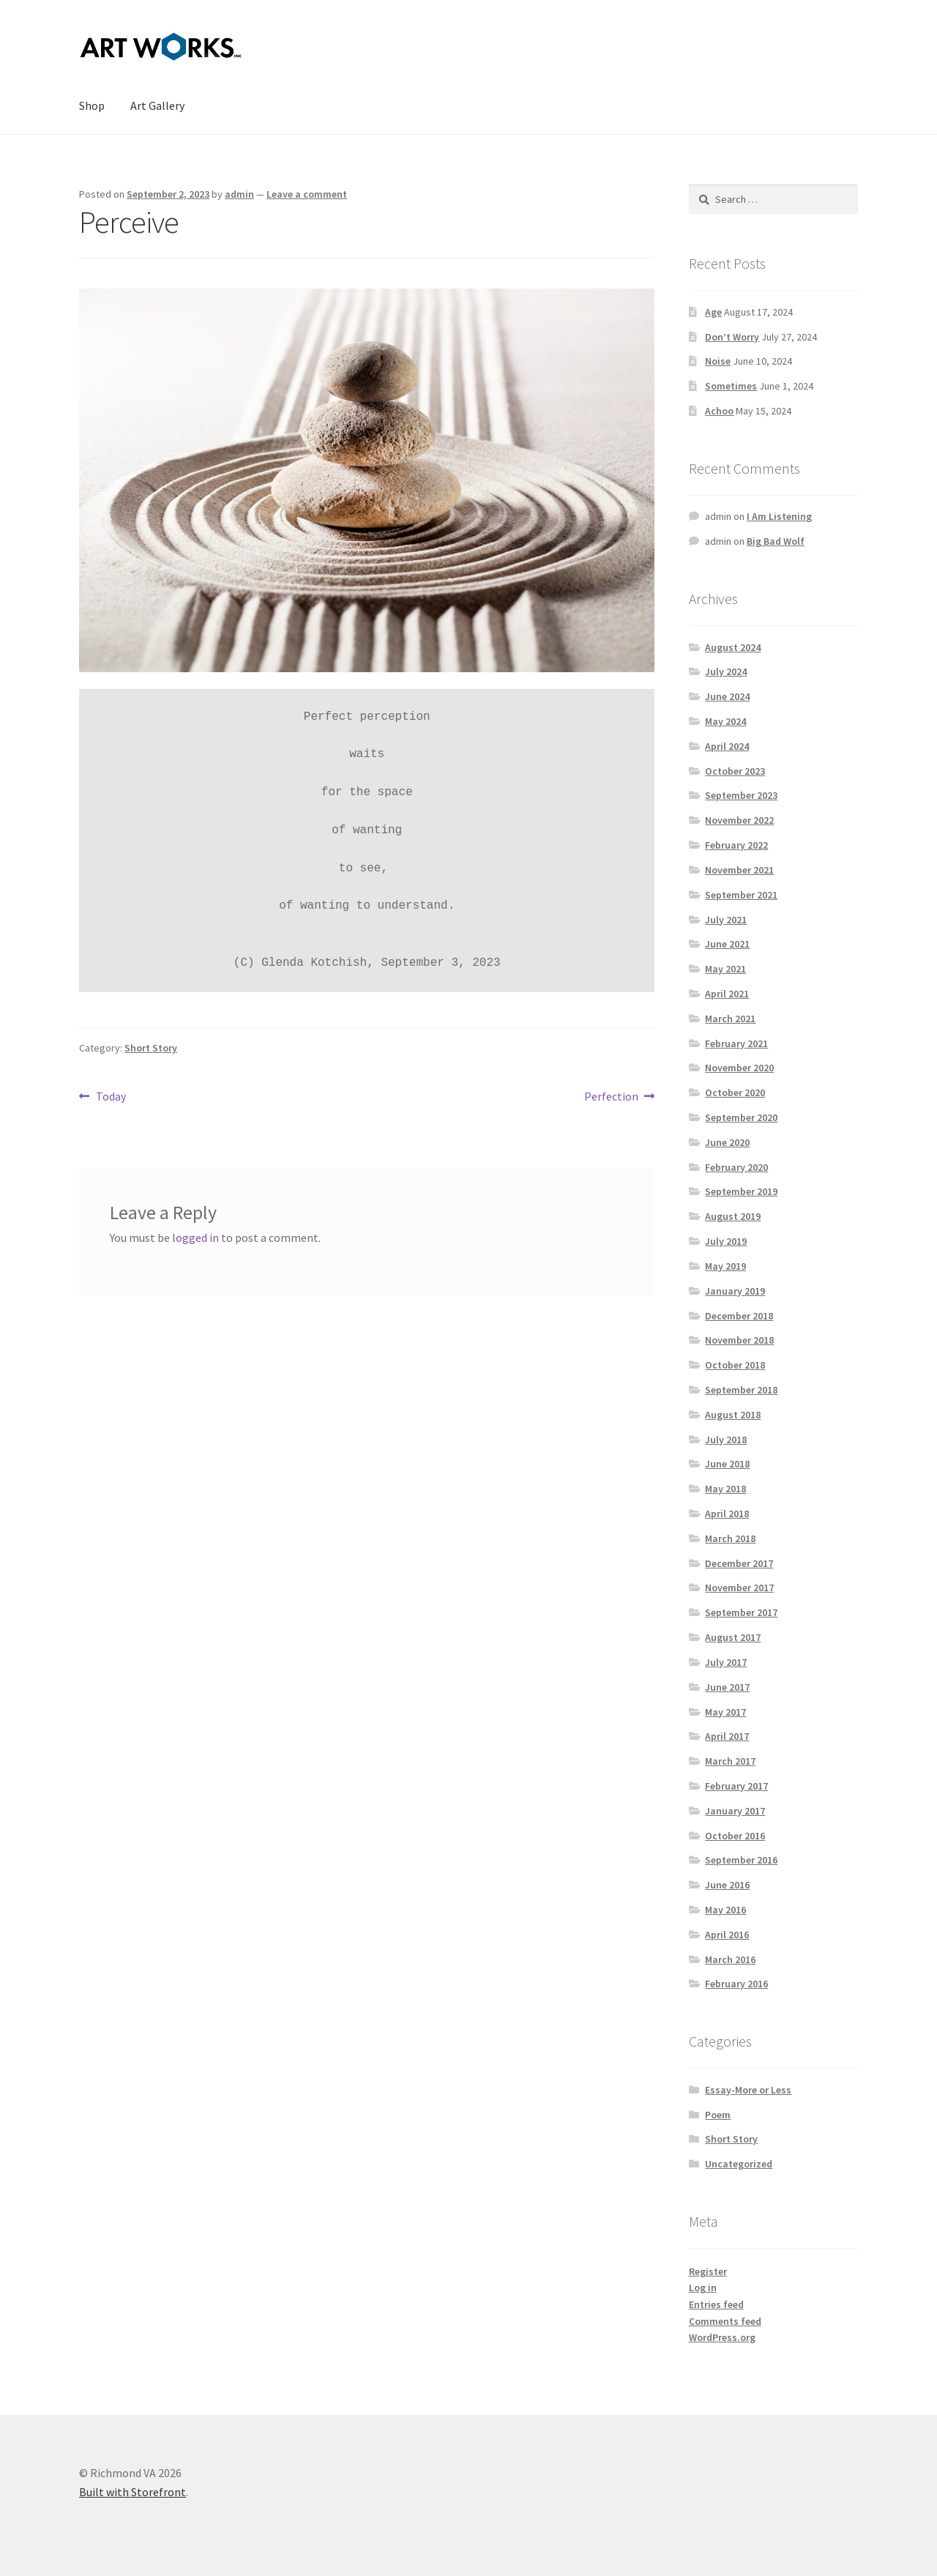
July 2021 (726, 919)
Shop (92, 105)
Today (110, 1096)
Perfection (611, 1096)
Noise (718, 361)
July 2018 (726, 1439)
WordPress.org (722, 2337)
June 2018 (727, 1463)
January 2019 (735, 1291)
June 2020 (727, 1142)
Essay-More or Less (748, 2089)
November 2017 (739, 1587)
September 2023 (741, 795)
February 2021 (736, 1043)
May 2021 (725, 968)
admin (239, 194)
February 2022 (736, 845)
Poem (718, 2114)
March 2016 (730, 1959)
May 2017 (725, 1712)
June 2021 (727, 943)
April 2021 (727, 993)
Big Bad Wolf (776, 541)
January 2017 (735, 1810)
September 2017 (741, 1612)
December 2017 (739, 1563)
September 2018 (741, 1389)
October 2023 (735, 771)
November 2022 (739, 820)
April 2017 (727, 1736)
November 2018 (739, 1340)
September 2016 (741, 1859)
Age (713, 312)
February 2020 (736, 1167)
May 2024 (725, 721)
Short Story (150, 1047)
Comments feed (725, 2321)
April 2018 (727, 1513)
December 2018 (739, 1315)
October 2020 (735, 1092)
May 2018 (725, 1488)
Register (708, 2271)
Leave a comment (306, 194)
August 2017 (733, 1637)
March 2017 (730, 1761)
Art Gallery (157, 105)
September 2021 (741, 894)
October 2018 (735, 1364)
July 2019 (726, 1241)
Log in (703, 2287)
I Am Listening (779, 516)
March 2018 (730, 1538)
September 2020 (741, 1117)
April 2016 (727, 1934)
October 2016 (735, 1835)
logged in (195, 1237)
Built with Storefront (132, 2491)
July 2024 (726, 671)
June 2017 (727, 1687)
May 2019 (725, 1266)
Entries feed (716, 2304)
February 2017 (736, 1786)
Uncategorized (738, 2163)
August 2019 (733, 1216)
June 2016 (727, 1884)
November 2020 (739, 1067)
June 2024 (727, 696)
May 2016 (725, 1909)
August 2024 (733, 647)
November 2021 (739, 869)
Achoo (719, 410)
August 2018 (733, 1414)
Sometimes (731, 385)
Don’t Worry (732, 336)
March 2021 (730, 1018)
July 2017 (726, 1662)
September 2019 (741, 1191)
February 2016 (736, 1983)
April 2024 (727, 746)
